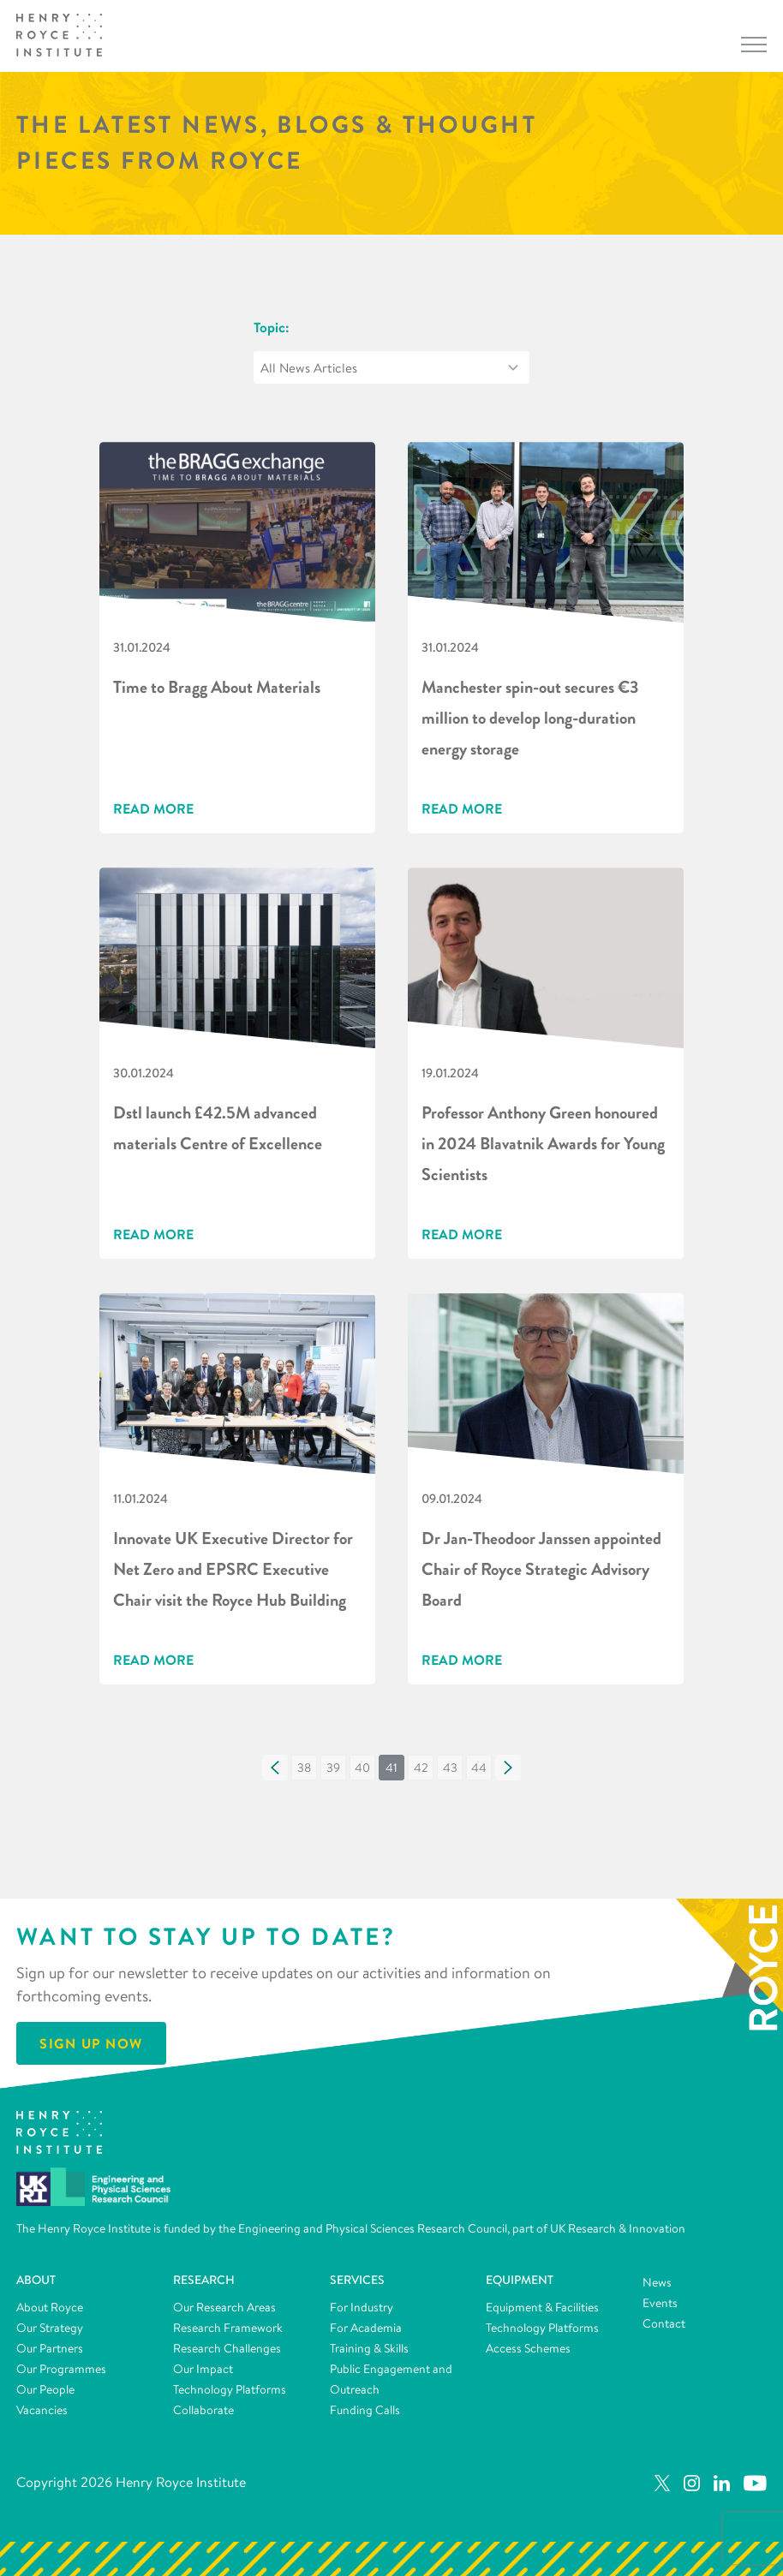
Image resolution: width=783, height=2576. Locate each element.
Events (660, 2303)
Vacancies (42, 2410)
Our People (45, 2389)
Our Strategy (49, 2327)
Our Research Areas (224, 2307)
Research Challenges (227, 2348)
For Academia (366, 2327)
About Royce (49, 2307)
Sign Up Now (91, 2043)
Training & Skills (369, 2348)
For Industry (361, 2307)
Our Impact (203, 2368)
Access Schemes (528, 2348)
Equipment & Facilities (542, 2307)
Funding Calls (365, 2410)
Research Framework (228, 2327)
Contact (664, 2323)
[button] (275, 1767)
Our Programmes (61, 2368)
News (657, 2282)
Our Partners (49, 2348)
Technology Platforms (229, 2389)
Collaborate (203, 2410)
